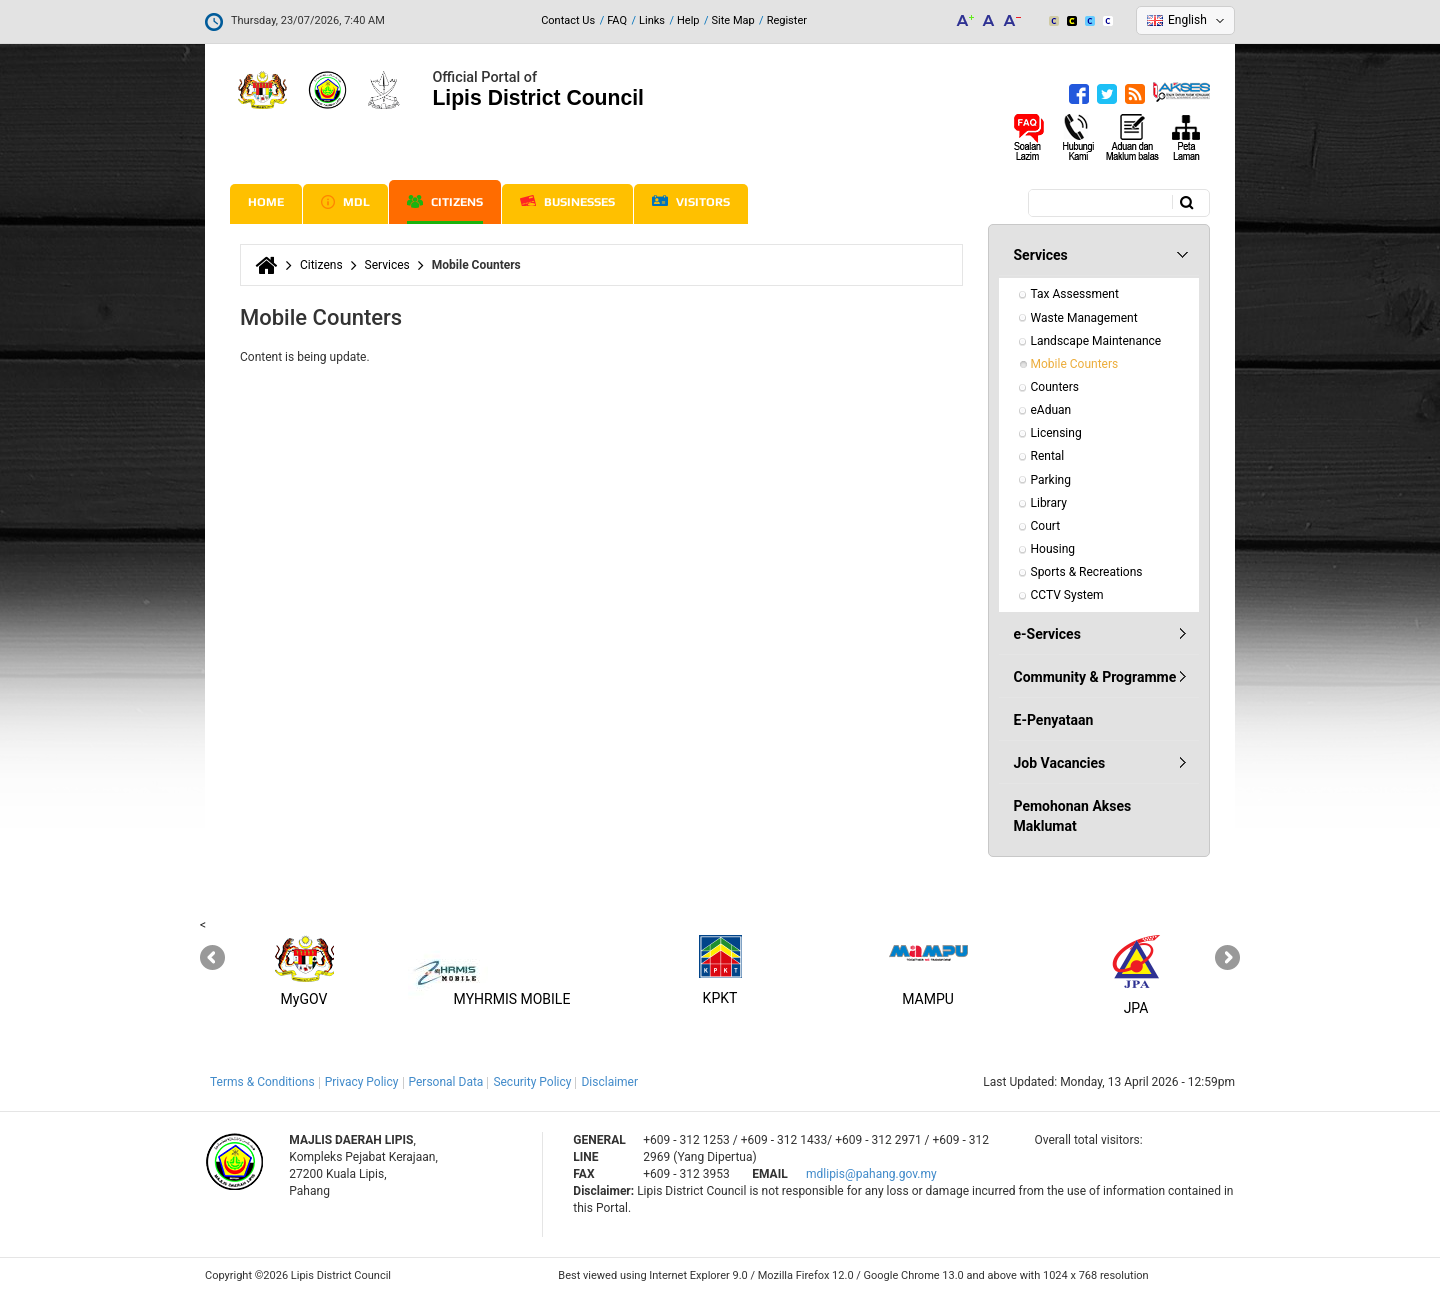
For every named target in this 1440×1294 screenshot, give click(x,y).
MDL (345, 202)
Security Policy (532, 1082)
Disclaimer (609, 1082)
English (1187, 20)
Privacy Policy (362, 1082)
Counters (1055, 387)
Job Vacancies (1060, 763)
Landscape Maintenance (1096, 341)
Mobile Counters (1075, 364)
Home (266, 202)
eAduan (1051, 410)
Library (1049, 503)
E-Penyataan (1054, 720)
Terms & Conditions (262, 1082)
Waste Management (1084, 318)
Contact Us (568, 20)
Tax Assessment (1075, 294)
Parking (1051, 480)
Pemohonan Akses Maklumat (1073, 816)
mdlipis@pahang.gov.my (871, 1174)
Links (652, 20)
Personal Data (446, 1082)
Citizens (445, 202)
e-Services (1047, 634)
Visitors (691, 202)
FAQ (617, 20)
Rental (1048, 456)
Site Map (733, 20)
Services (387, 265)
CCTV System (1067, 595)
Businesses (567, 202)
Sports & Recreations (1087, 572)
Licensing (1056, 433)
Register (787, 20)
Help (688, 20)
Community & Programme (1095, 677)
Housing (1053, 549)
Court (1046, 526)
